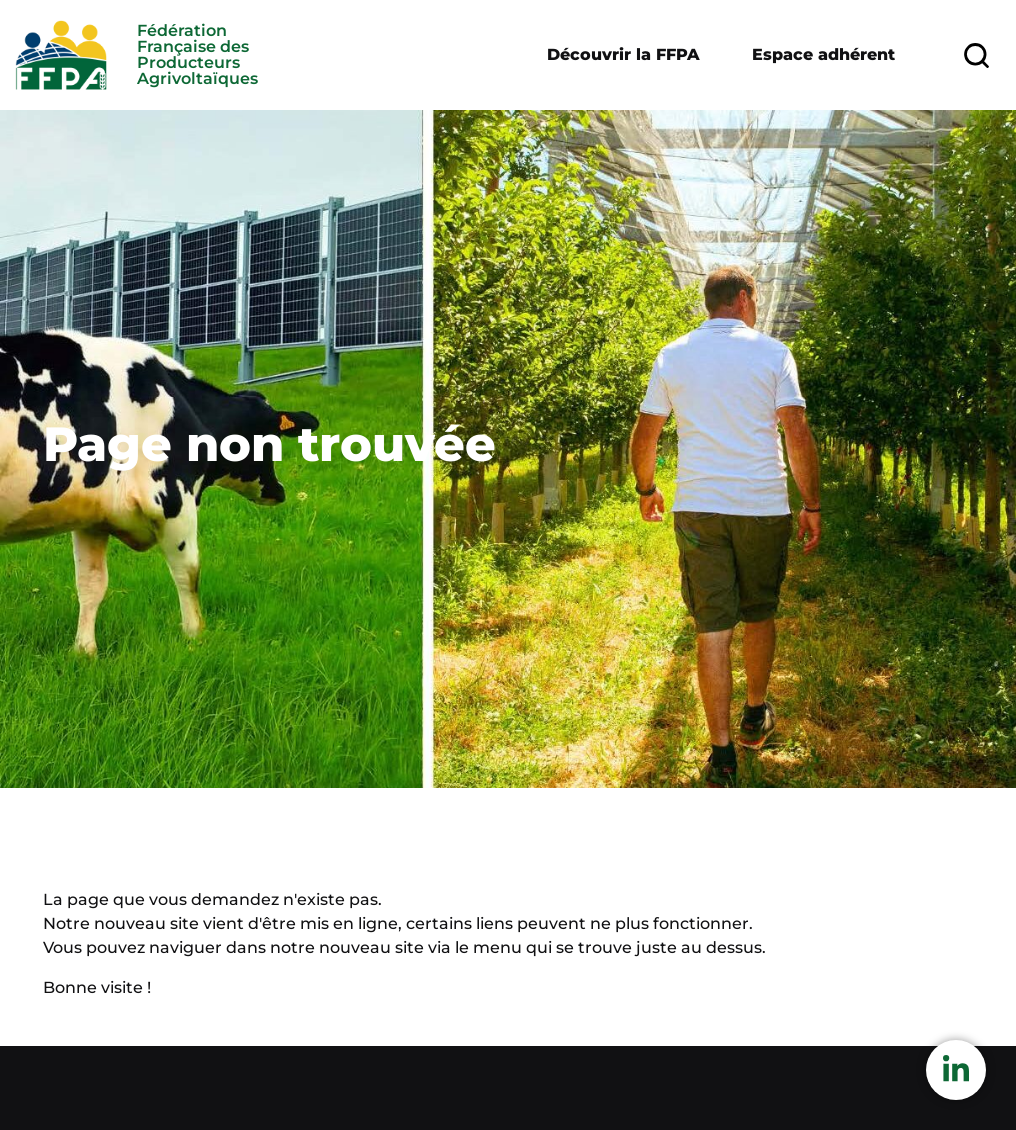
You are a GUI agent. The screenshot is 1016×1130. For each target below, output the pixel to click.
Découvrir (623, 55)
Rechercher (970, 55)
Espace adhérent (823, 54)
